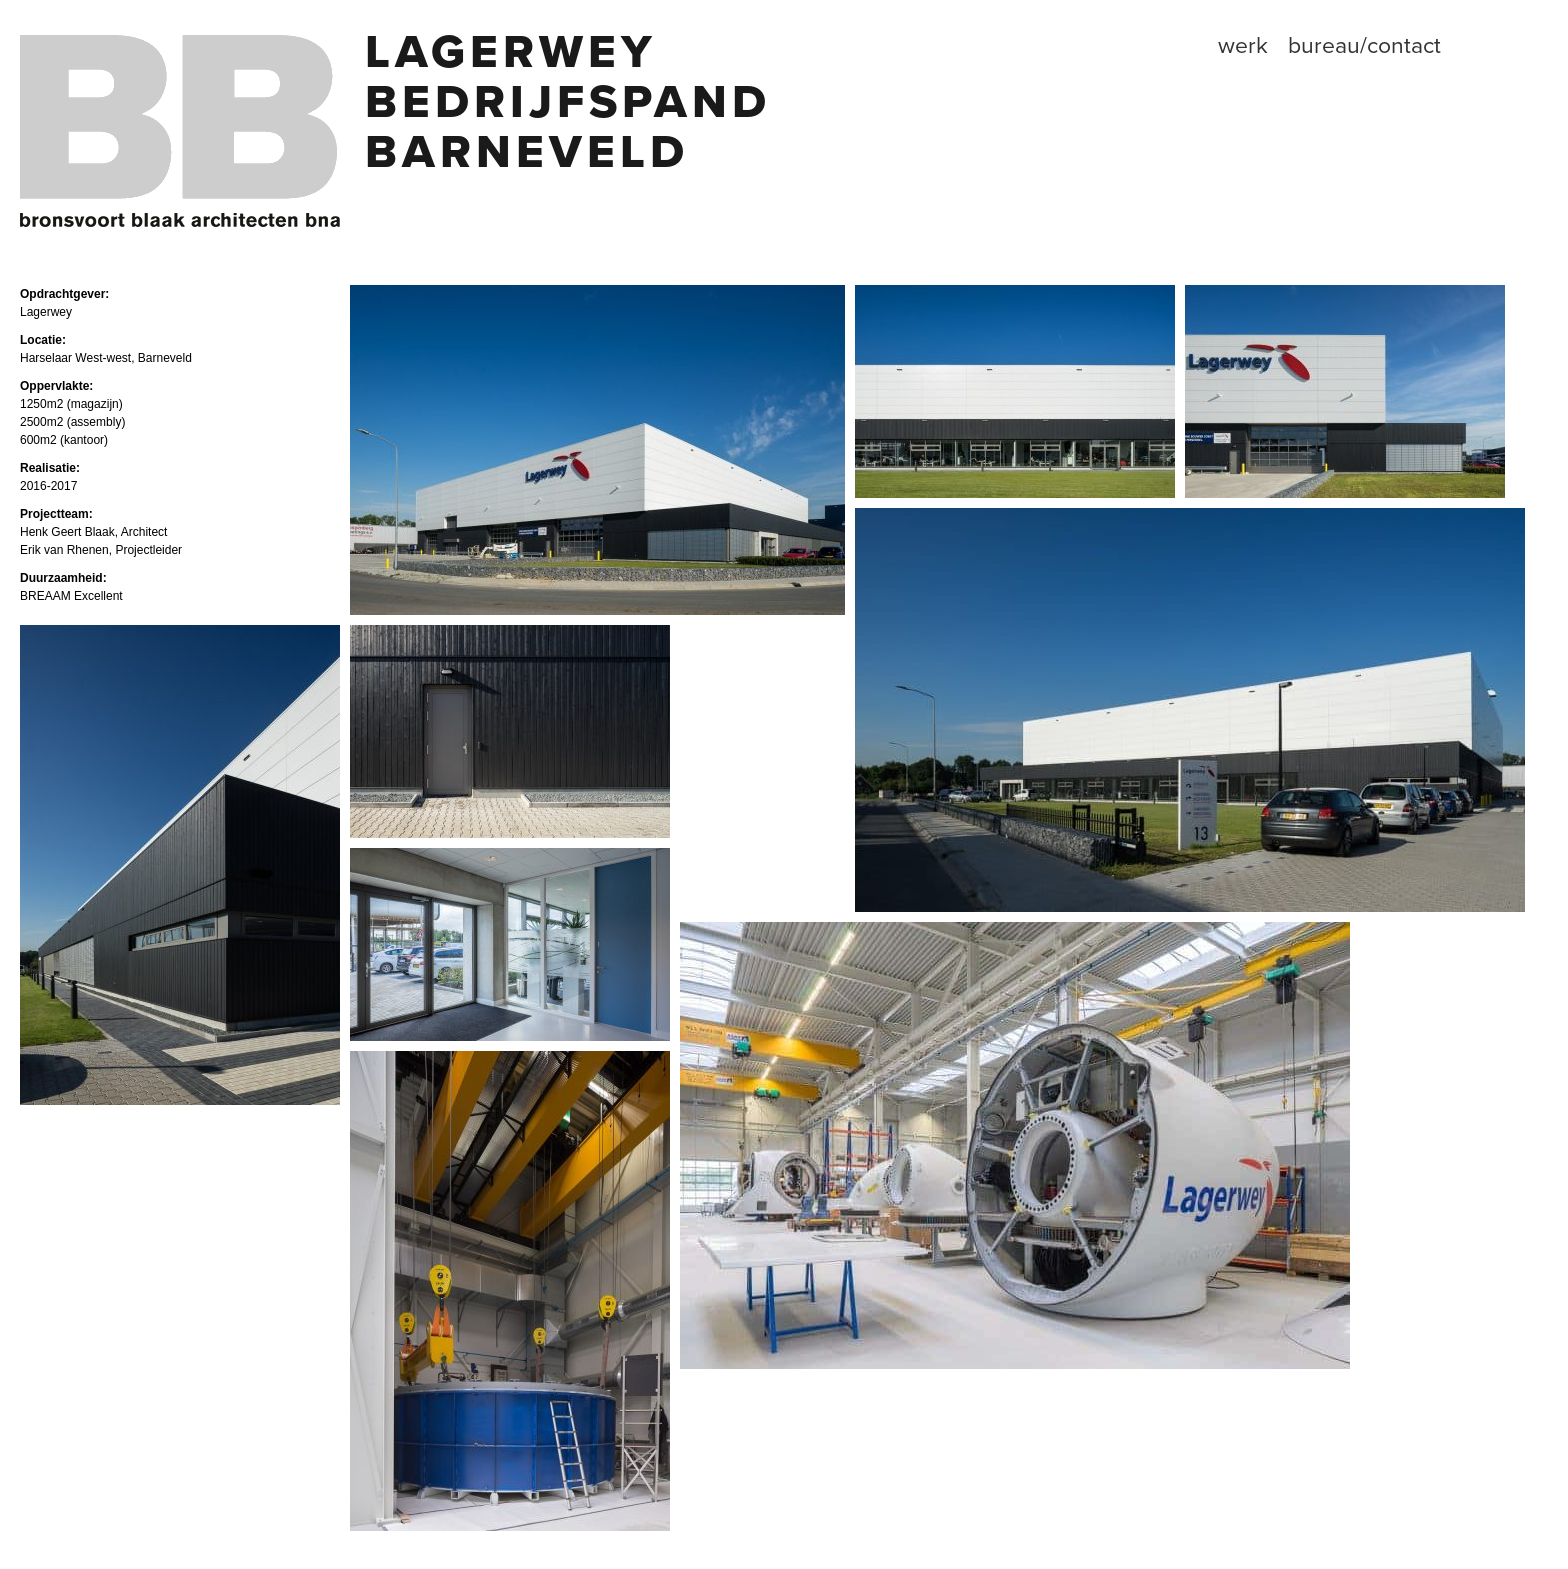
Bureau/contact (1364, 46)
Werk (1243, 46)
